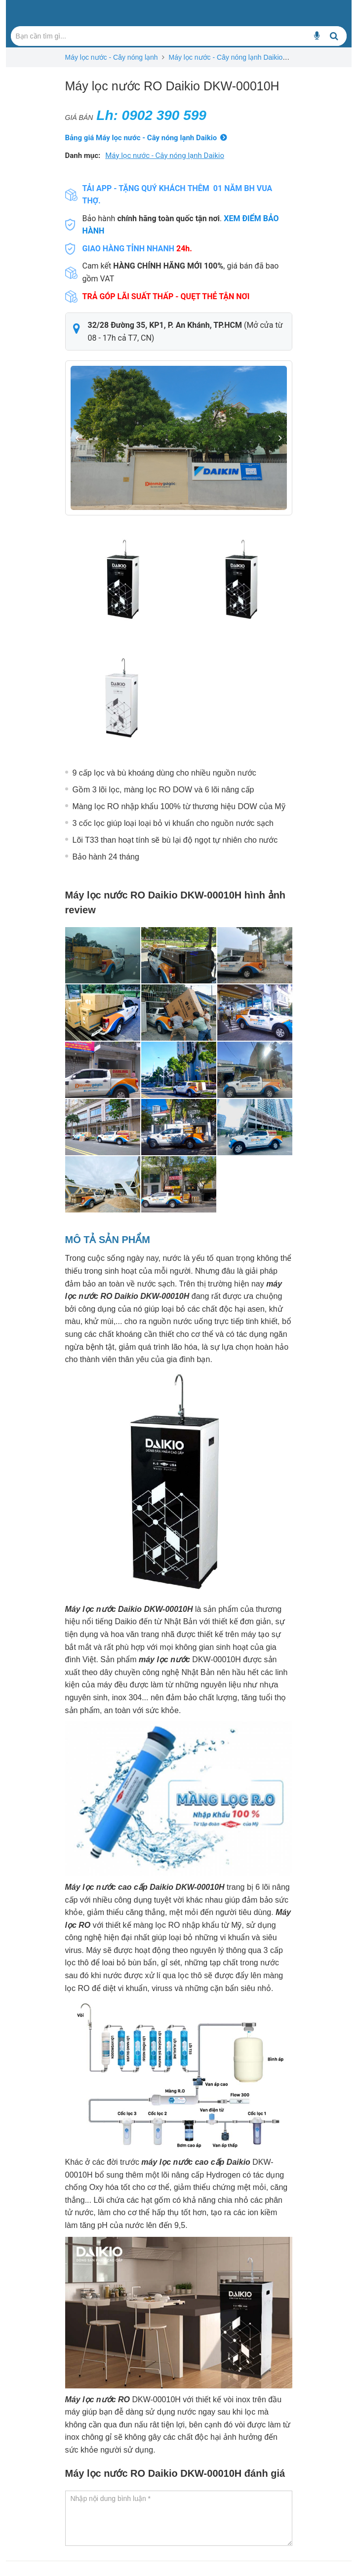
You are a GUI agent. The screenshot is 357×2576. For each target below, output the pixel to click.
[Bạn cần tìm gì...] (317, 36)
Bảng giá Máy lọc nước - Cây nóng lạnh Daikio (141, 137)
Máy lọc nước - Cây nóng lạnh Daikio (225, 57)
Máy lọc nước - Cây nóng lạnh (111, 57)
